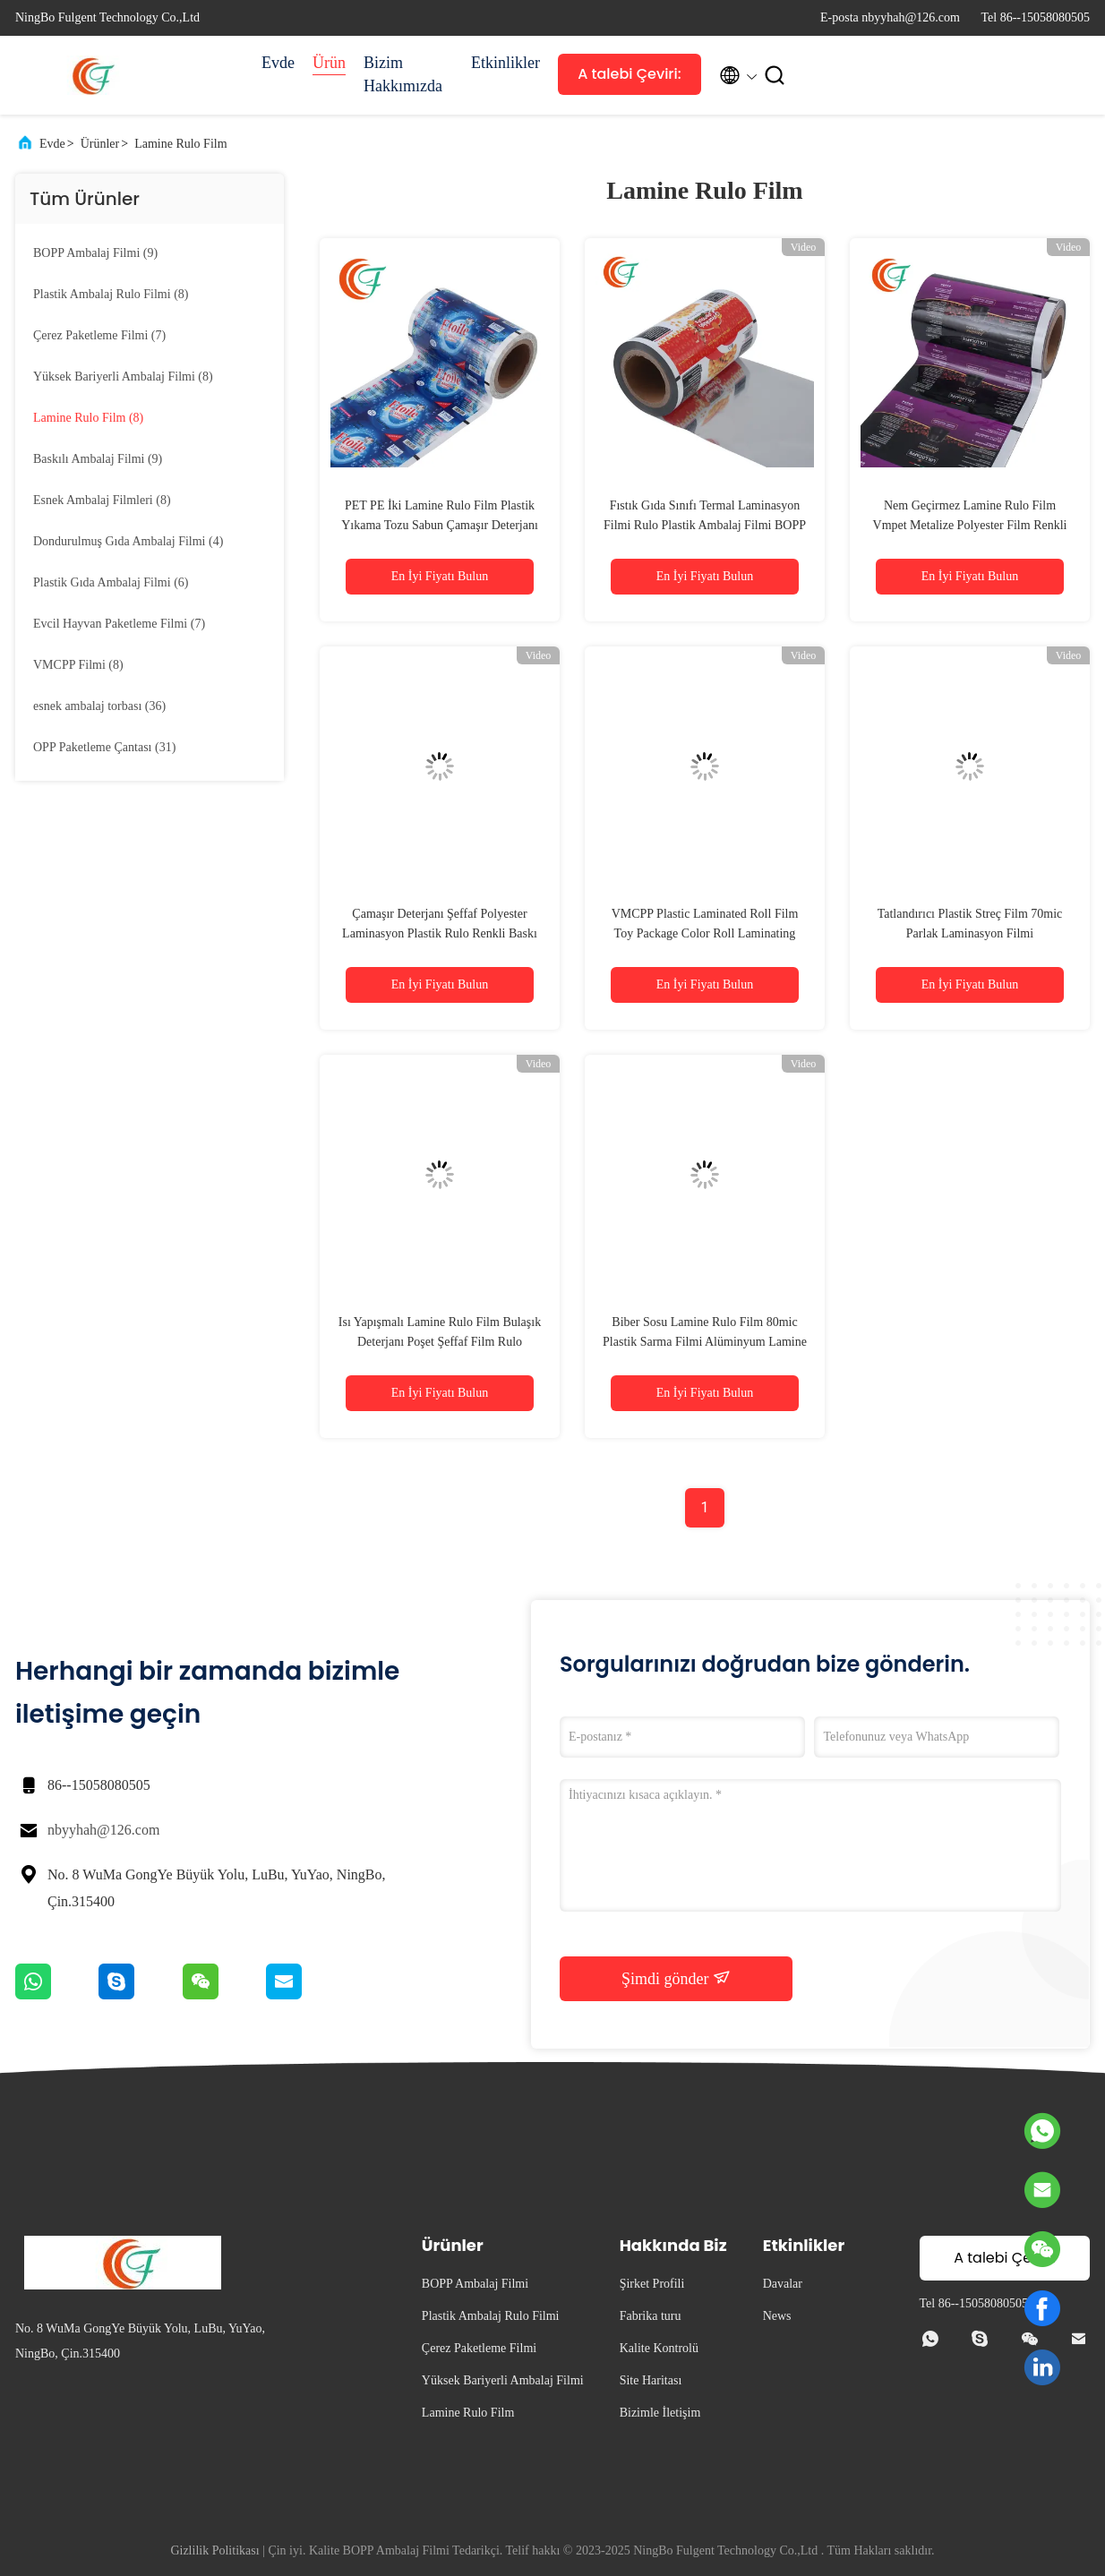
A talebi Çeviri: (629, 74)
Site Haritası (651, 2380)
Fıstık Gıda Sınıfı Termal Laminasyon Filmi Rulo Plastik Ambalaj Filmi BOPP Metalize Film (705, 525)
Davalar (782, 2283)
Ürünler (100, 143)
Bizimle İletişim (660, 2412)
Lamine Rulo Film (180, 143)
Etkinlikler (505, 63)
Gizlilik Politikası (214, 2550)
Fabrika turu (650, 2316)
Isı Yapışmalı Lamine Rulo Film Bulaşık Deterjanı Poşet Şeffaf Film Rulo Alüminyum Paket (439, 1341)
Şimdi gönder (676, 1978)
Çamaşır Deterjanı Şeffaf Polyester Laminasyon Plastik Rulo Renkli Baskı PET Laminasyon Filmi (439, 933)
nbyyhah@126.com (103, 1829)
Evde (278, 63)
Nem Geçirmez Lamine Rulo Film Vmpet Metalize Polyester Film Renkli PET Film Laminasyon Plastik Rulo (970, 525)
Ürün (329, 63)
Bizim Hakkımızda (403, 74)
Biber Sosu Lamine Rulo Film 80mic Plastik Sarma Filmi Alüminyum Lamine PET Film (705, 1341)
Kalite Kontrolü (659, 2348)
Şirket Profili (652, 2283)
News (777, 2316)
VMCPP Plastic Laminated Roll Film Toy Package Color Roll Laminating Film (705, 933)
